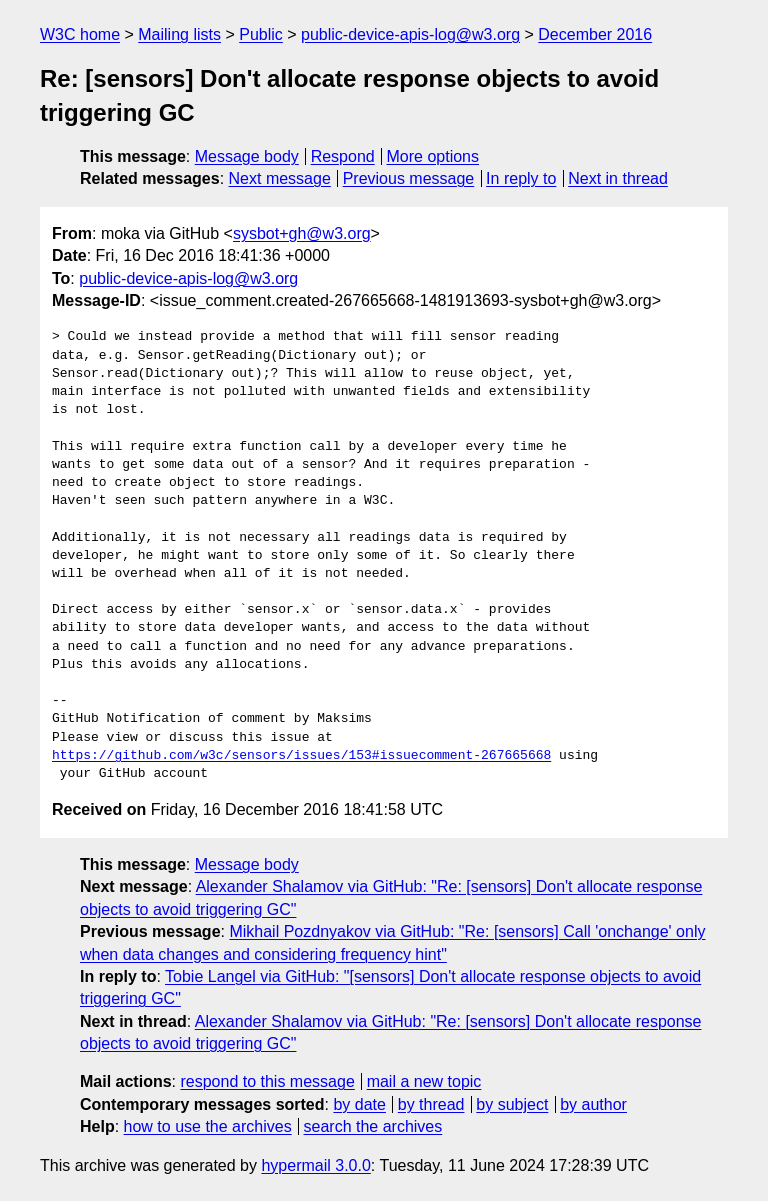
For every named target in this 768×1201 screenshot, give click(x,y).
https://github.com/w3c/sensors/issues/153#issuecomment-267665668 (301, 756)
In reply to (521, 178)
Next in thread (618, 178)
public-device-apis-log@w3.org (410, 34)
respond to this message (267, 1081)
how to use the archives (208, 1126)
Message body (247, 156)
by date (359, 1104)
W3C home (80, 34)
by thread (431, 1104)
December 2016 (595, 34)
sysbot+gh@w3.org (302, 233)
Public (261, 34)
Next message (280, 178)
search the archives (373, 1126)
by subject (512, 1104)
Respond (343, 156)
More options (433, 156)
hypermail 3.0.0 (315, 1165)
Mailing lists (179, 34)
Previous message (409, 178)
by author (593, 1104)
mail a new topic (424, 1081)
